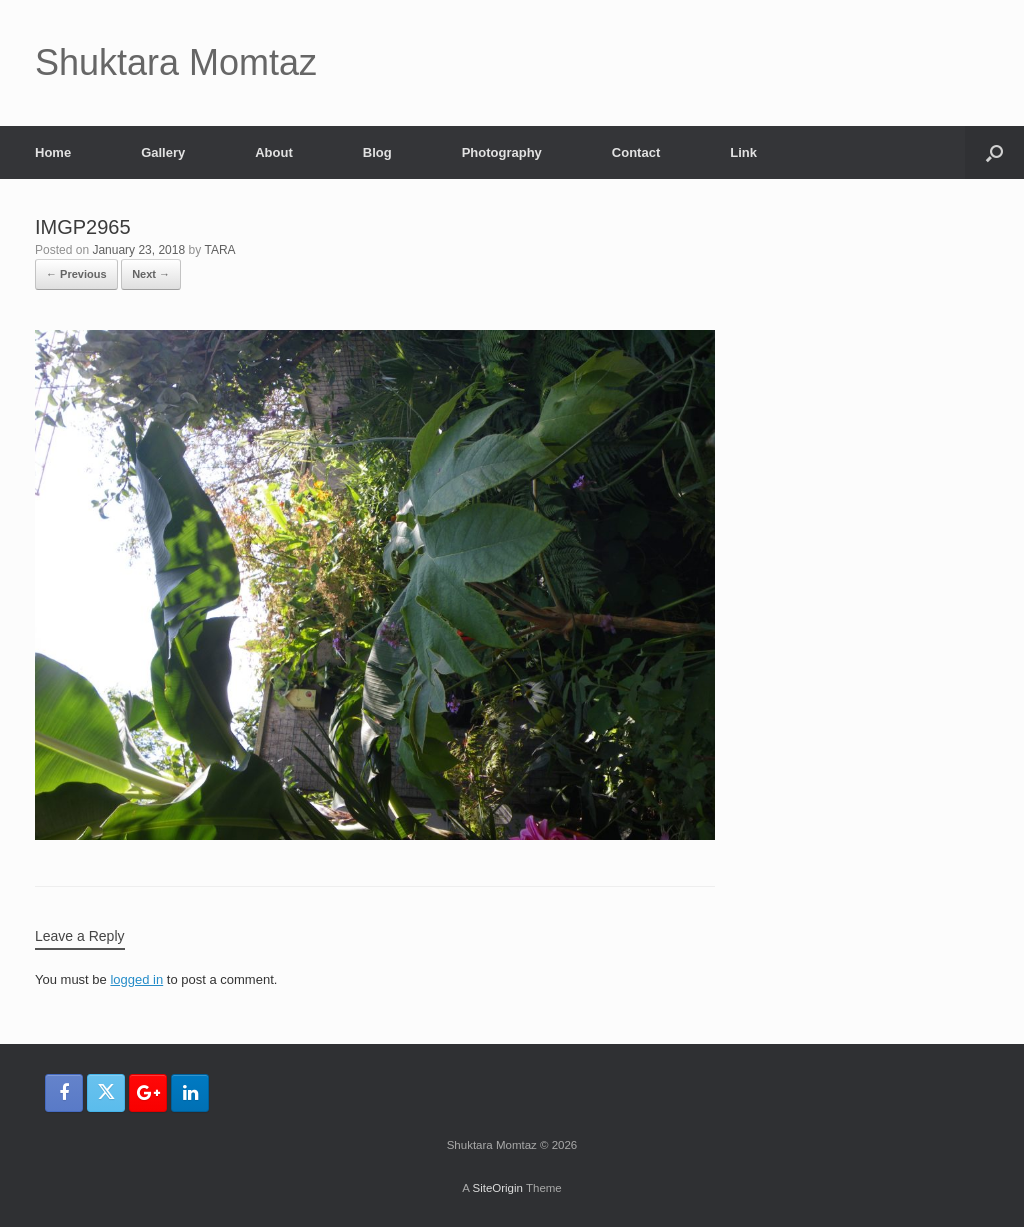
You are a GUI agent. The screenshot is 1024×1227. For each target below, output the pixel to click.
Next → (151, 274)
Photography (502, 152)
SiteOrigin (497, 1188)
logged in (136, 979)
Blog (377, 152)
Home (53, 152)
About (274, 152)
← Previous (76, 274)
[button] (994, 152)
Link (743, 152)
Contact (636, 152)
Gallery (163, 152)
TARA (220, 250)
